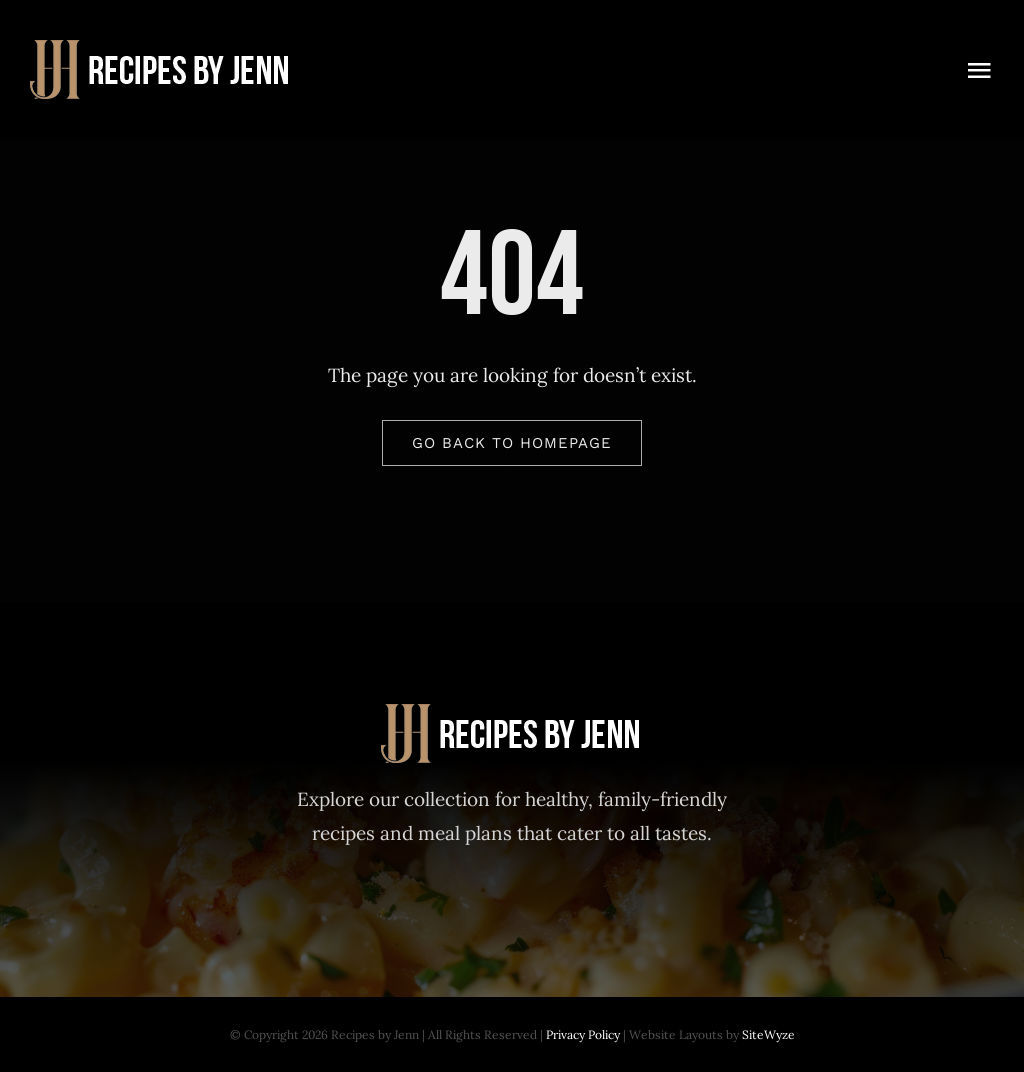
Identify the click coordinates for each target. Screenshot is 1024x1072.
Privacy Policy (583, 1034)
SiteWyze (768, 1034)
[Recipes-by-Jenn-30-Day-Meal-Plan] (161, 49)
